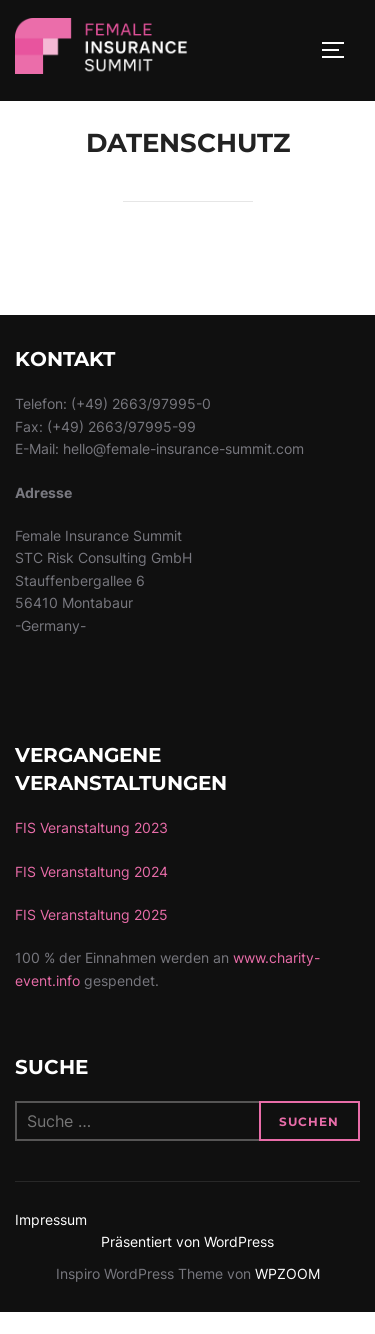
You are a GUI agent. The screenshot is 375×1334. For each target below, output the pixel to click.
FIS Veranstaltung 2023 (91, 848)
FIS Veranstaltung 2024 (91, 891)
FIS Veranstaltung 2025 (91, 935)
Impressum (51, 1239)
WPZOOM (287, 1294)
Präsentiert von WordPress (187, 1262)
